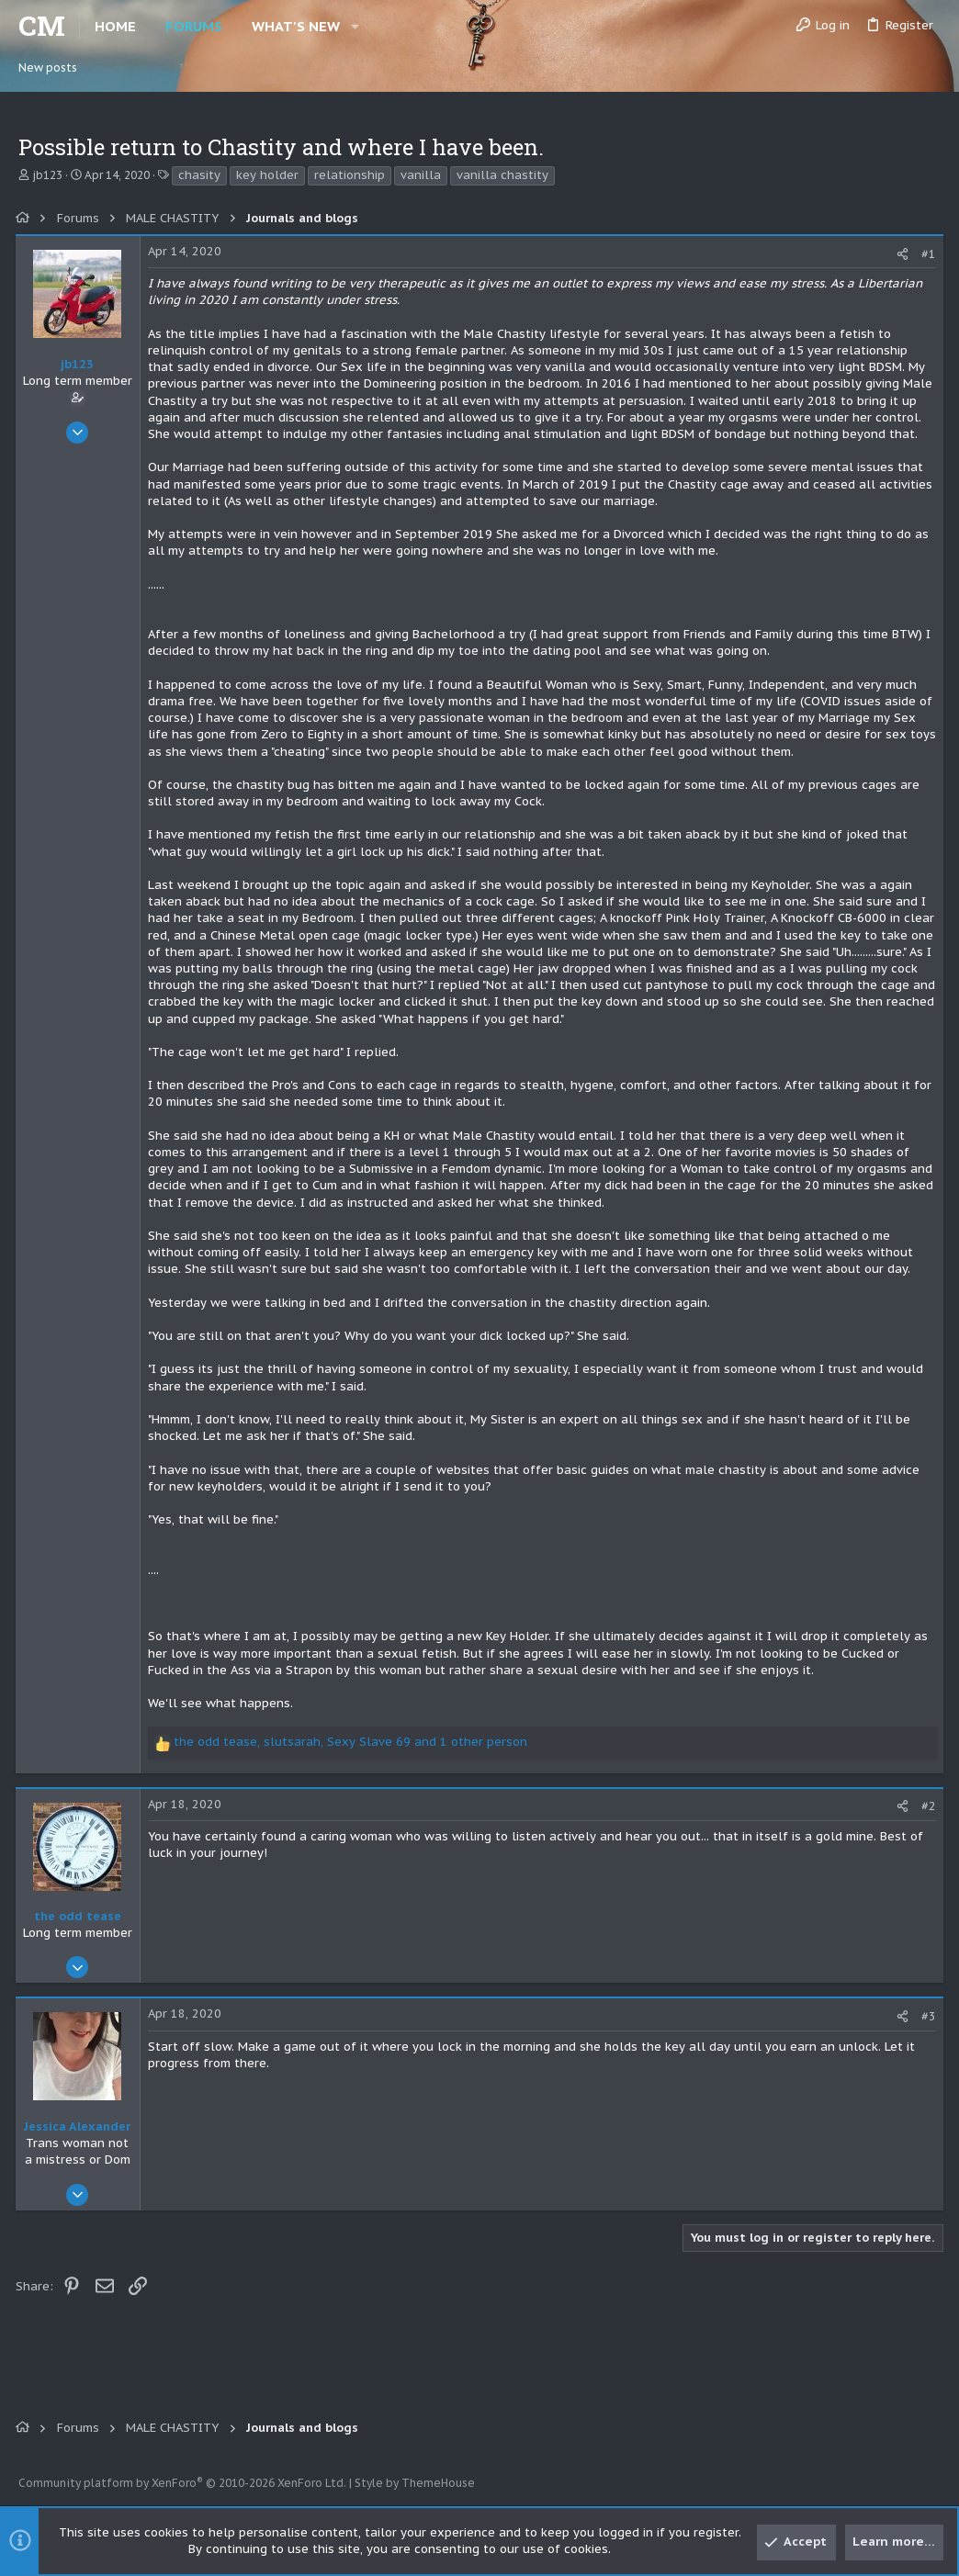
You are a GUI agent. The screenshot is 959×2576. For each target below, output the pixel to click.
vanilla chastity (502, 175)
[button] (355, 26)
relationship (349, 175)
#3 (926, 2033)
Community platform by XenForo (182, 2483)
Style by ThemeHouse (415, 2483)
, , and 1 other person (353, 1759)
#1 (926, 254)
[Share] (899, 254)
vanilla (421, 175)
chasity (199, 175)
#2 (926, 1823)
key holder (267, 175)
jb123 (47, 175)
